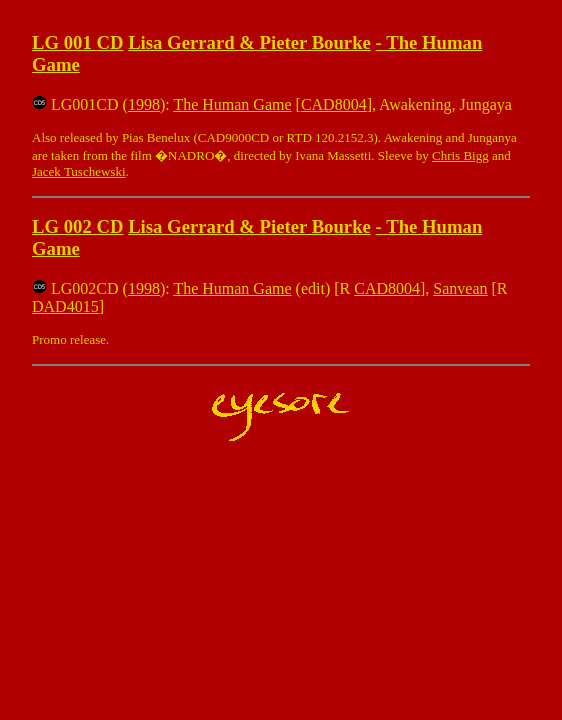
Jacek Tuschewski (79, 171)
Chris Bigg (460, 155)
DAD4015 (65, 306)
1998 (144, 104)
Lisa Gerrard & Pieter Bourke (249, 42)
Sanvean (460, 288)
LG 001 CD (77, 42)
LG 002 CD (77, 226)
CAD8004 (334, 104)
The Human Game (232, 104)
